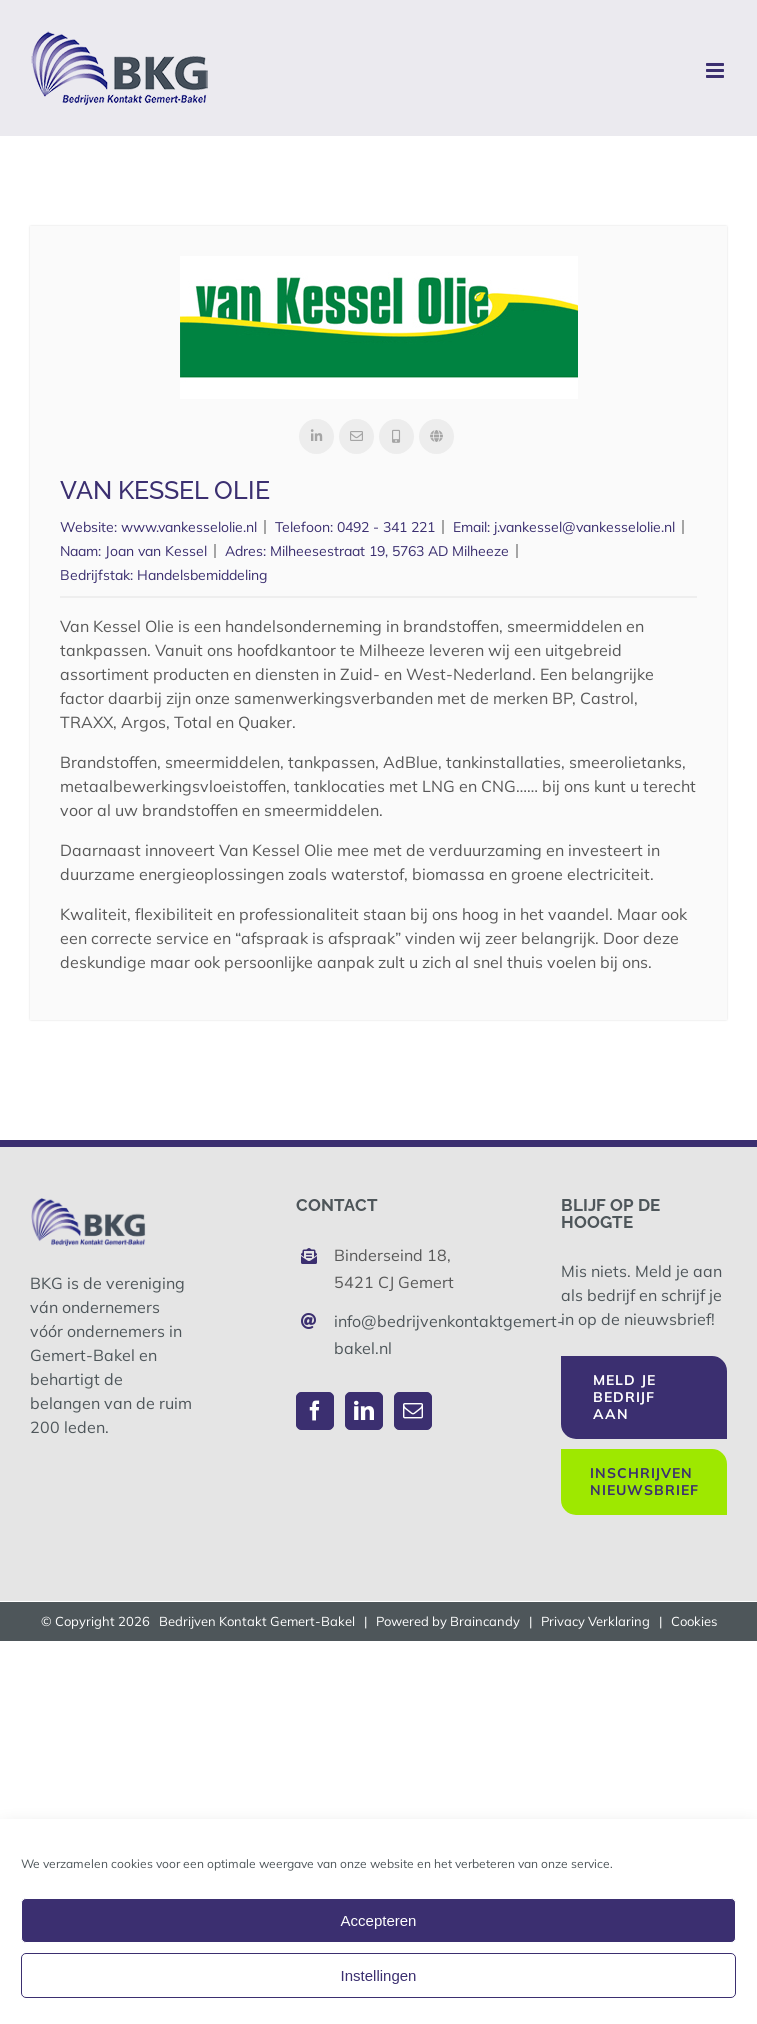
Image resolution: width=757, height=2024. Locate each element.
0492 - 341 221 (386, 527)
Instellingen (379, 1975)
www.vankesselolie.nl (189, 527)
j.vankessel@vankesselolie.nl (584, 527)
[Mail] (413, 1411)
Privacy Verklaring (595, 1621)
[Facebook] (315, 1411)
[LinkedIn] (364, 1411)
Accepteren (379, 1920)
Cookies (694, 1621)
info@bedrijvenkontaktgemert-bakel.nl (397, 1334)
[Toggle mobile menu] (716, 70)
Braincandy (485, 1621)
